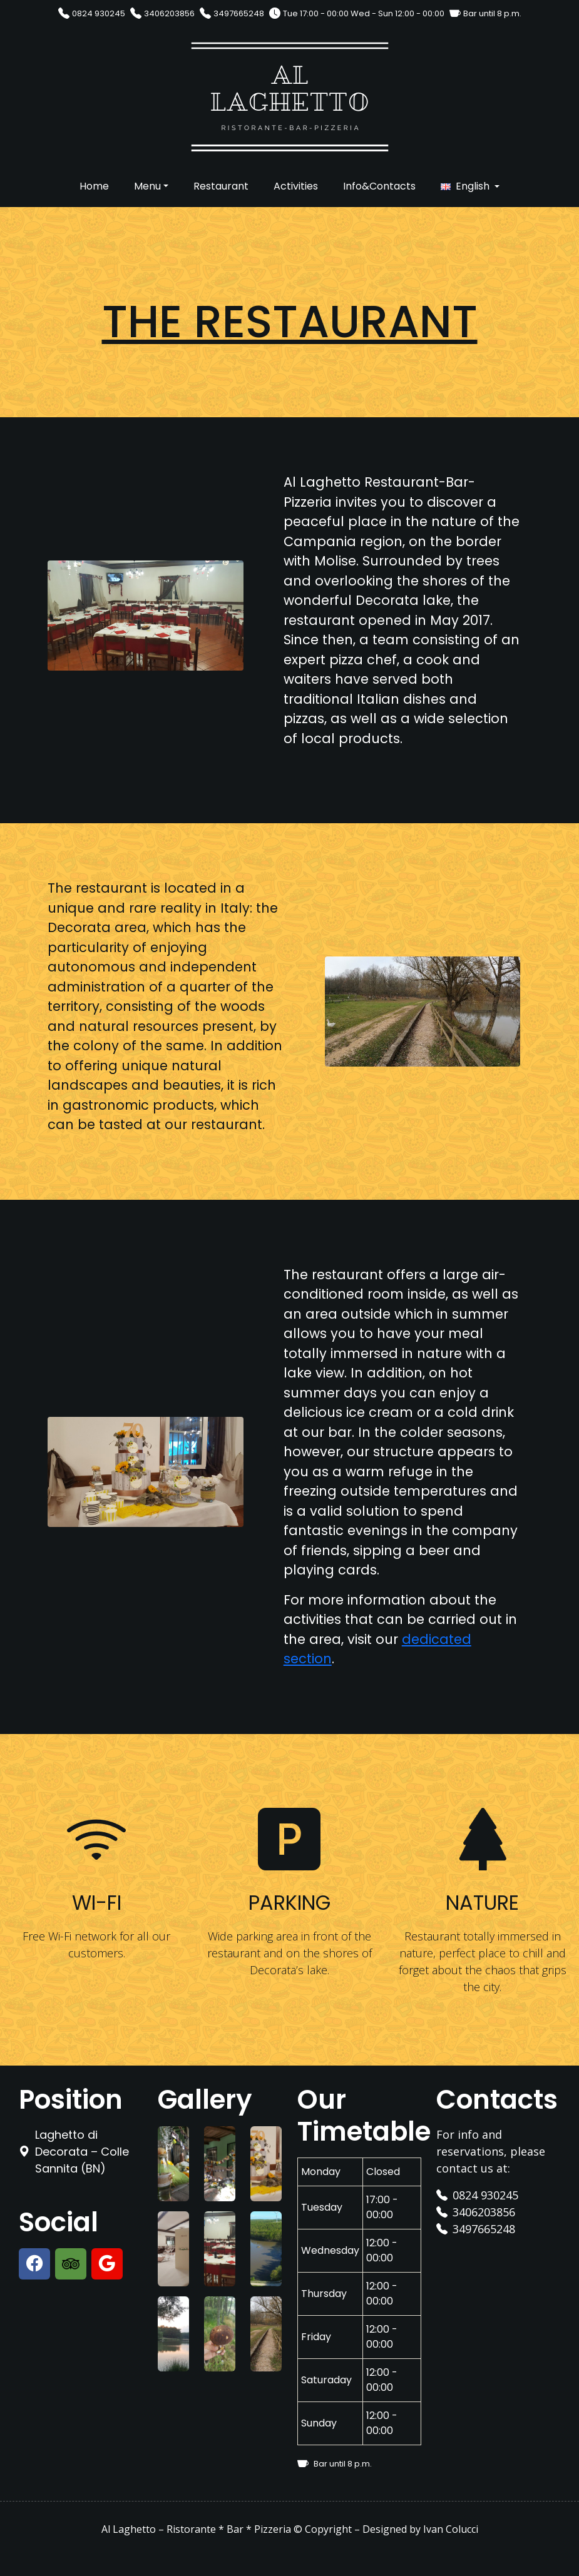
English (472, 186)
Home (94, 186)
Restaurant (221, 186)
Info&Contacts (379, 186)
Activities (296, 186)
